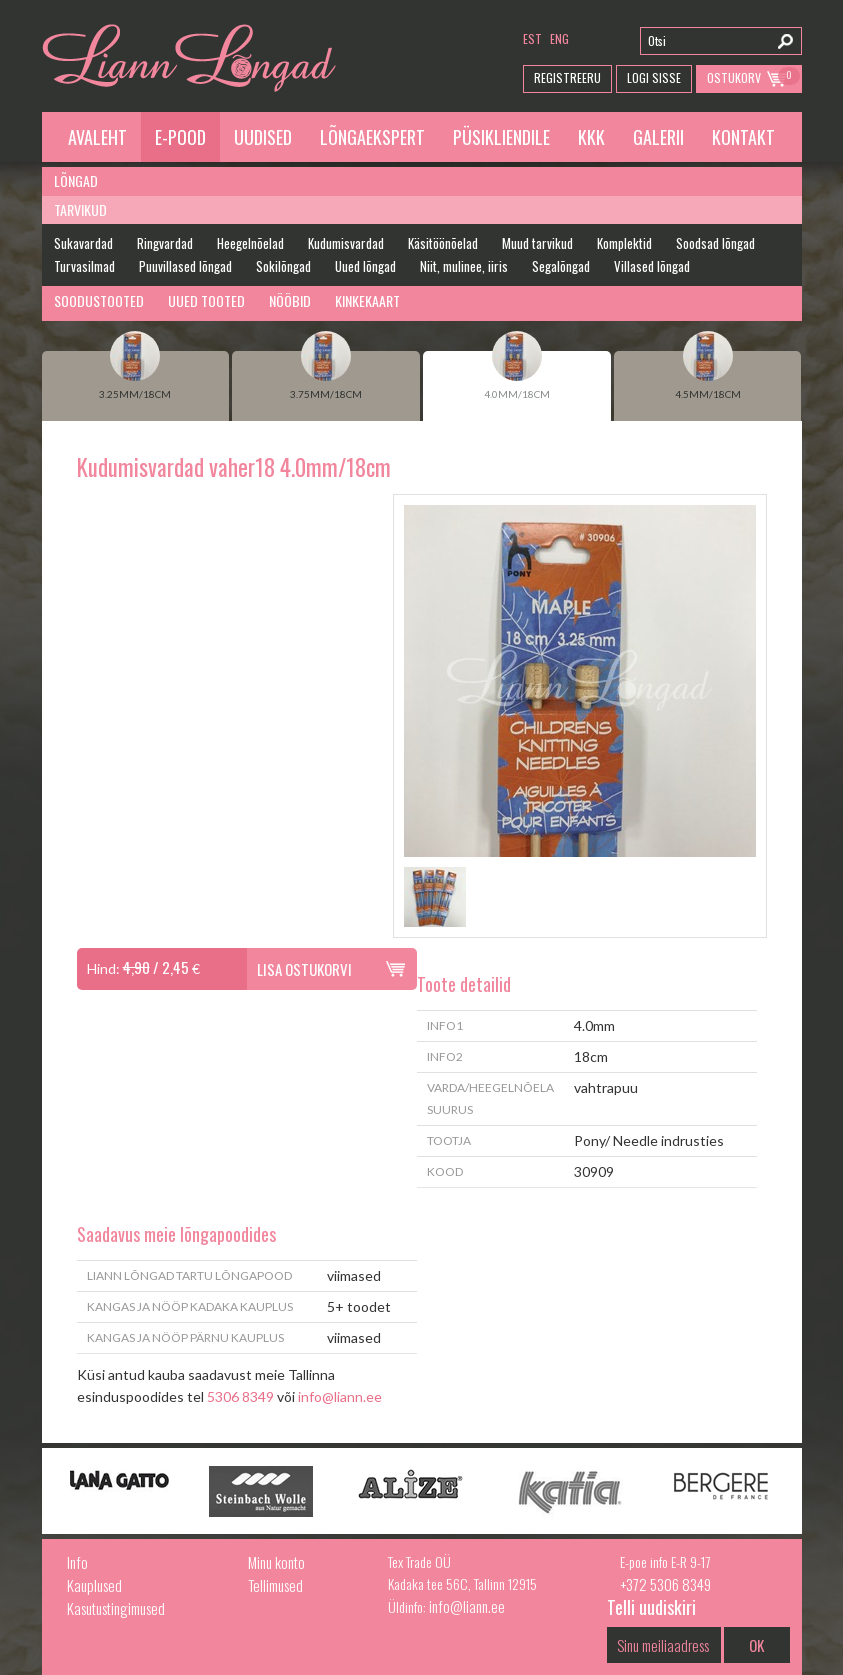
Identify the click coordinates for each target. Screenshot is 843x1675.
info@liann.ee (340, 1396)
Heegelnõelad (250, 243)
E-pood (180, 137)
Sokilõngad (283, 266)
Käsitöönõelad (443, 243)
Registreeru (567, 77)
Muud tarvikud (537, 243)
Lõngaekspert (372, 137)
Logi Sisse (654, 77)
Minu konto (276, 1562)
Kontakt (743, 137)
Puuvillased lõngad (185, 266)
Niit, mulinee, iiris (464, 266)
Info (77, 1562)
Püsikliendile (501, 137)
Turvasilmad (84, 266)
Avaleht (97, 137)
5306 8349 (240, 1396)
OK (756, 1645)
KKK (591, 137)
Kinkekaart (367, 300)
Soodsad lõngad (715, 243)
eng (559, 38)
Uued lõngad (365, 266)
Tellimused (275, 1585)
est (532, 38)
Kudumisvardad (346, 243)
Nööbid (290, 300)
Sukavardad (83, 243)
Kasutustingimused (116, 1608)
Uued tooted (206, 300)
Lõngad (76, 180)
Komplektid (624, 243)
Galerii (658, 137)
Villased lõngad (652, 266)
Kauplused (94, 1585)
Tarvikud (80, 209)
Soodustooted (99, 300)
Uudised (263, 137)
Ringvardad (165, 243)
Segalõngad (561, 266)
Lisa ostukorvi (304, 969)
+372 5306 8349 (665, 1584)
